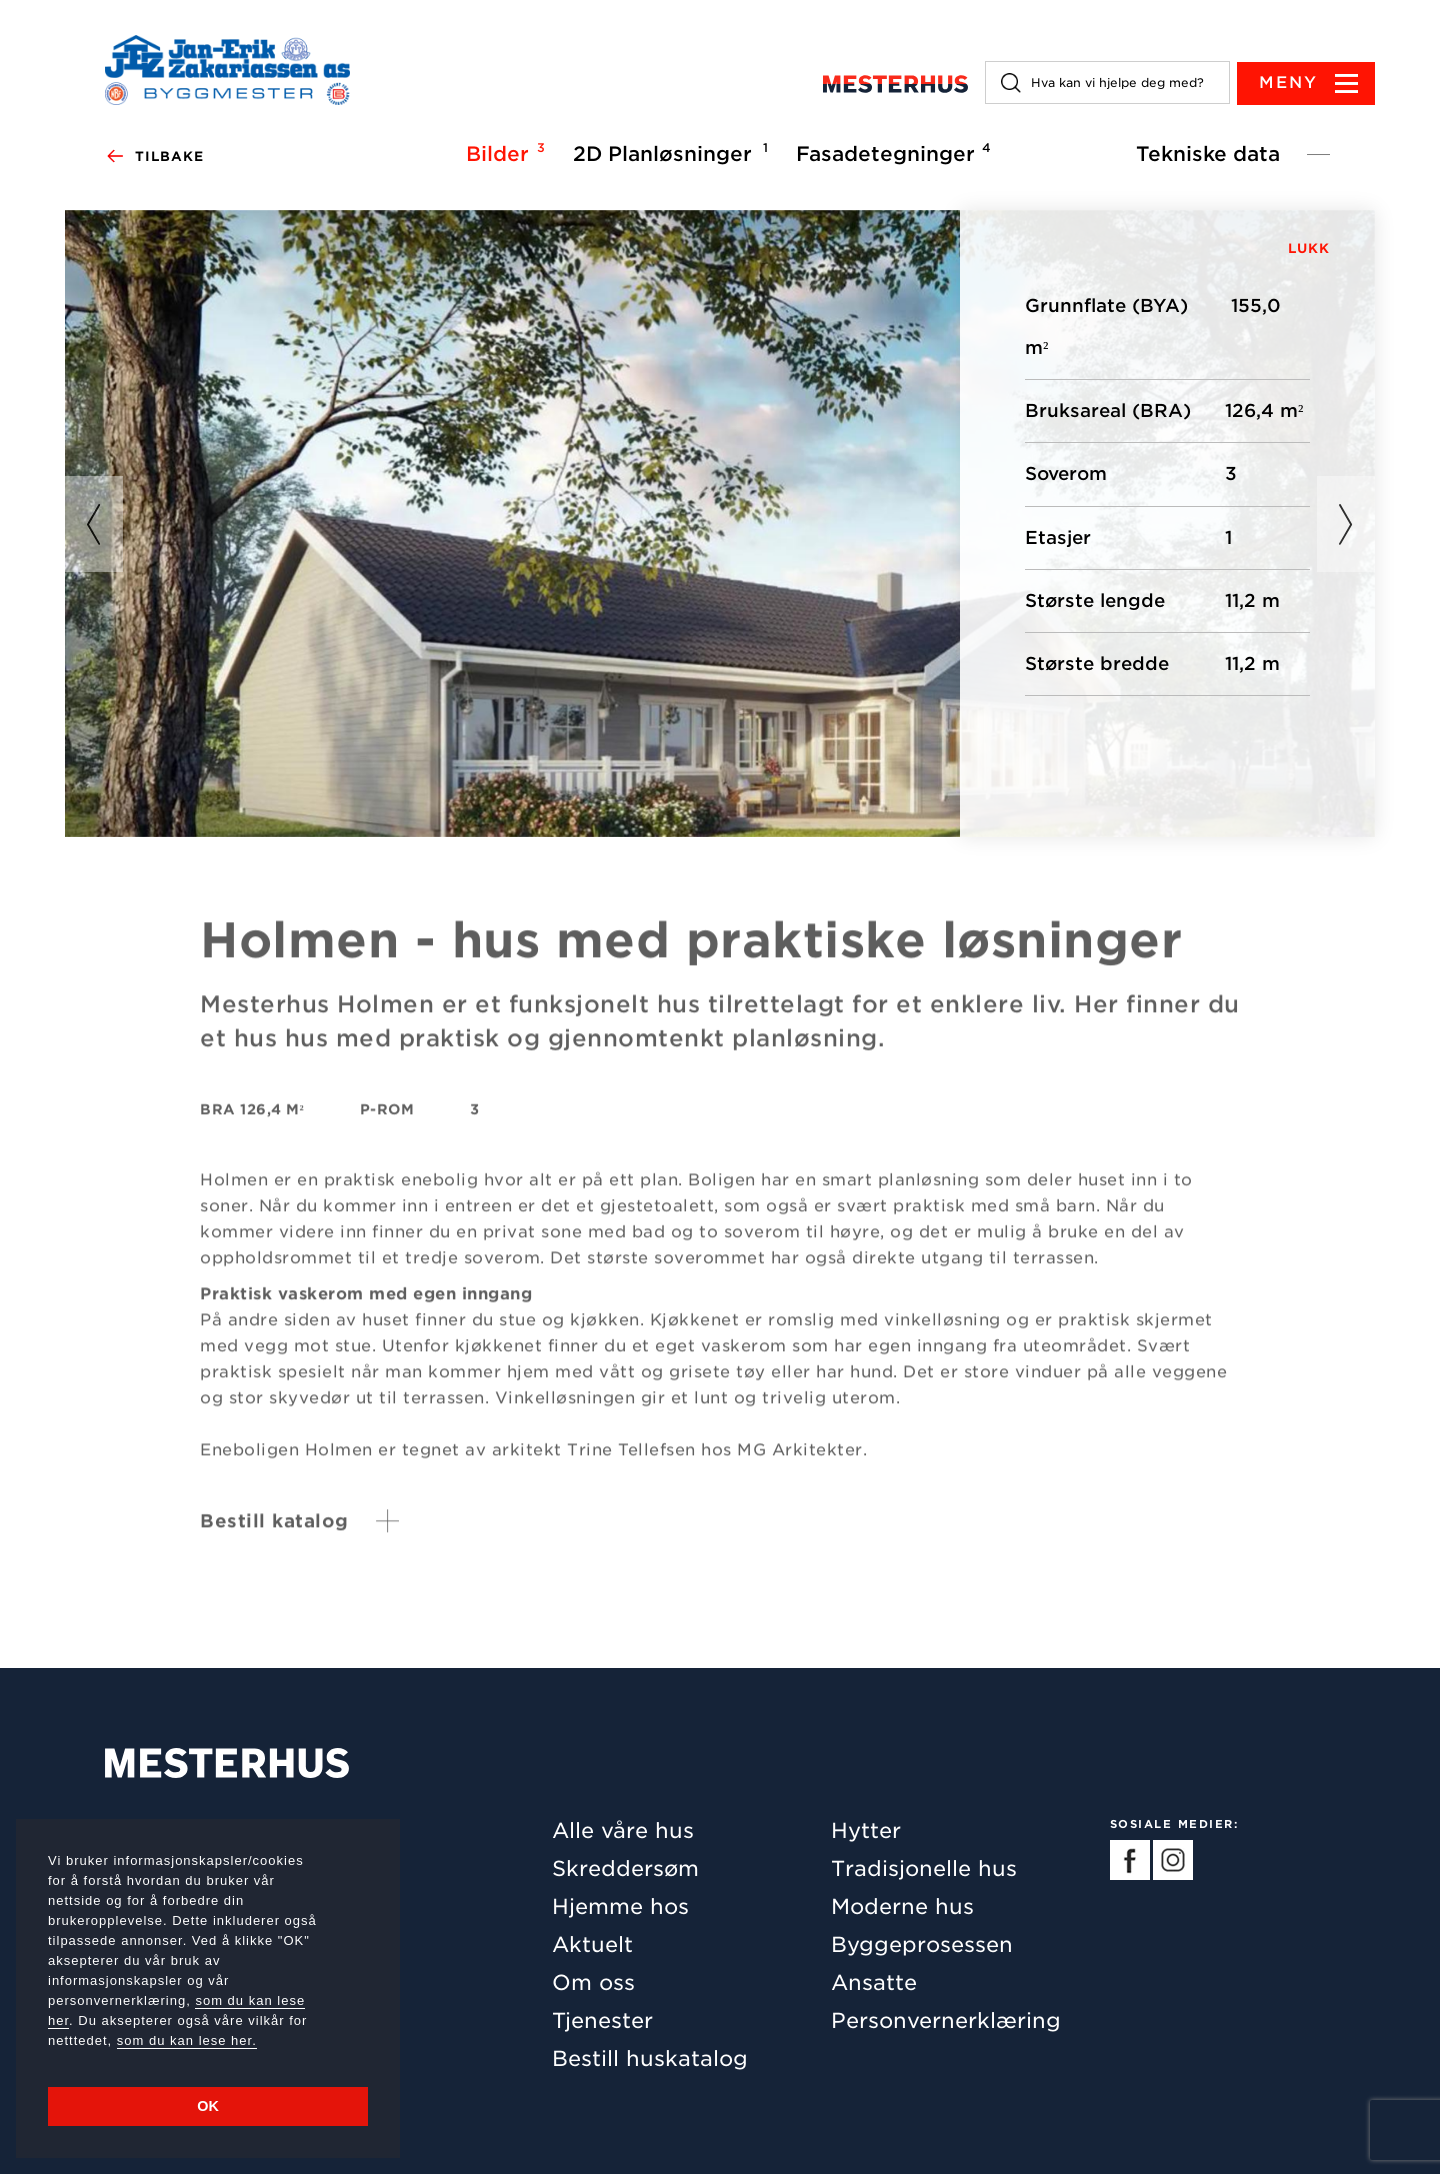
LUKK (1309, 248)
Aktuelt (592, 1944)
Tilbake (154, 157)
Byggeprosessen (922, 1944)
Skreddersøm (625, 1868)
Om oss (593, 1982)
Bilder (502, 153)
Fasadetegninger (890, 153)
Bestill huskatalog (650, 2058)
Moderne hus (902, 1906)
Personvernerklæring (946, 2020)
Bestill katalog (274, 1532)
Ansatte (874, 1982)
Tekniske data (1208, 154)
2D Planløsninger (667, 153)
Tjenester (602, 2020)
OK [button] (208, 2106)
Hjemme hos (620, 1906)
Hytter (866, 1830)
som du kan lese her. (187, 2040)
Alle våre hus (623, 1830)
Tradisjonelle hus (924, 1868)
